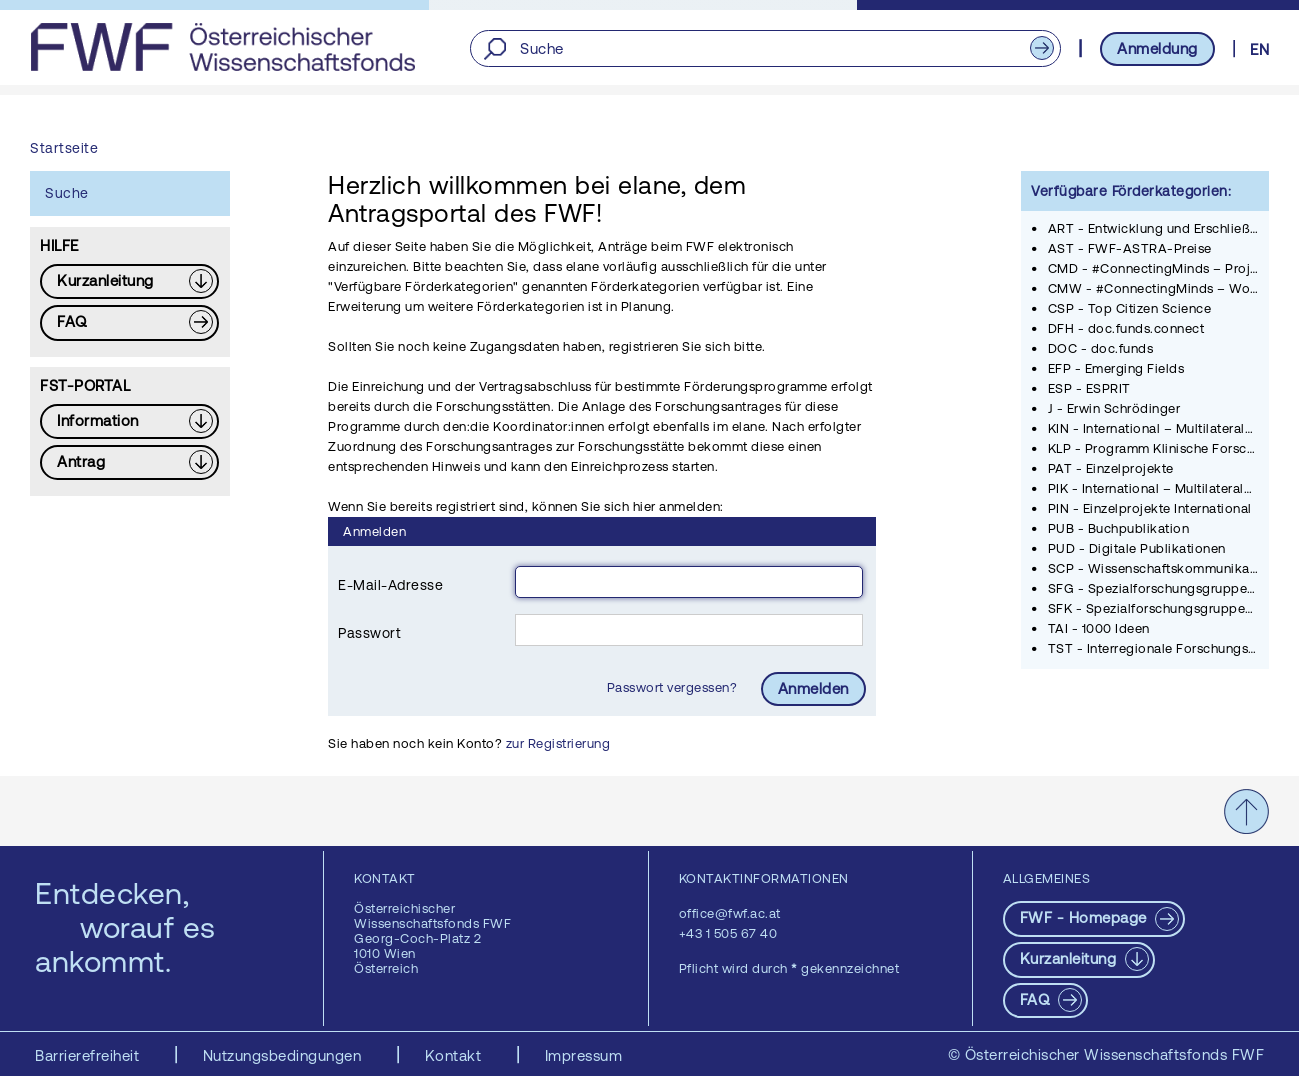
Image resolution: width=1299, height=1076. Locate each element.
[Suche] (765, 48)
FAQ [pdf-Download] (1037, 999)
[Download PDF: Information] (129, 421)
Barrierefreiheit (89, 1055)
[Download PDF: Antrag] (129, 462)
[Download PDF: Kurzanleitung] (129, 281)
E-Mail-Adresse (390, 585)
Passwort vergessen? (674, 687)
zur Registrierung (558, 743)
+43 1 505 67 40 (728, 933)
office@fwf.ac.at (730, 913)
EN (1259, 49)
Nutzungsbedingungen (284, 1055)
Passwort (369, 633)
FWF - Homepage (1086, 917)
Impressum (584, 1055)
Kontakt (455, 1055)
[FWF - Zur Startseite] (222, 47)
